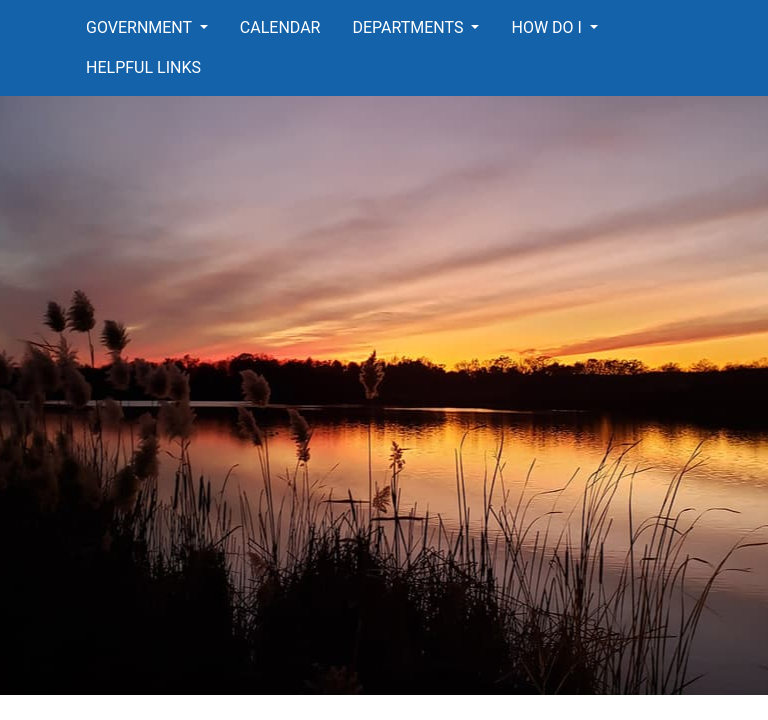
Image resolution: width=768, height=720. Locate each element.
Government (141, 27)
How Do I (548, 27)
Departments (409, 27)
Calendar (280, 27)
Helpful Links (143, 67)
